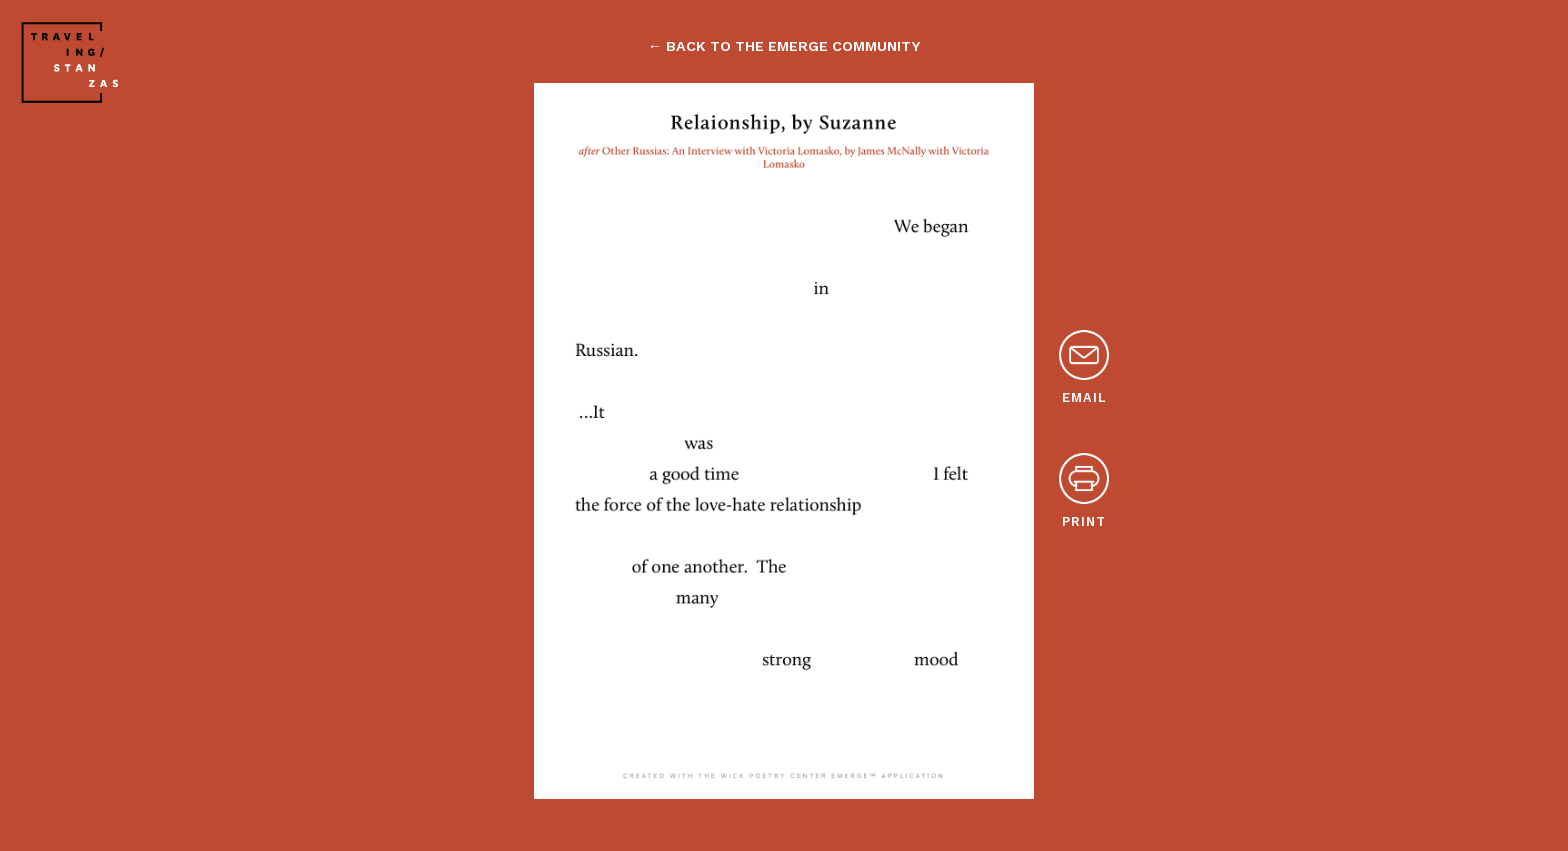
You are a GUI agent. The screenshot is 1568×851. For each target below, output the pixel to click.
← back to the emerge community (784, 46)
